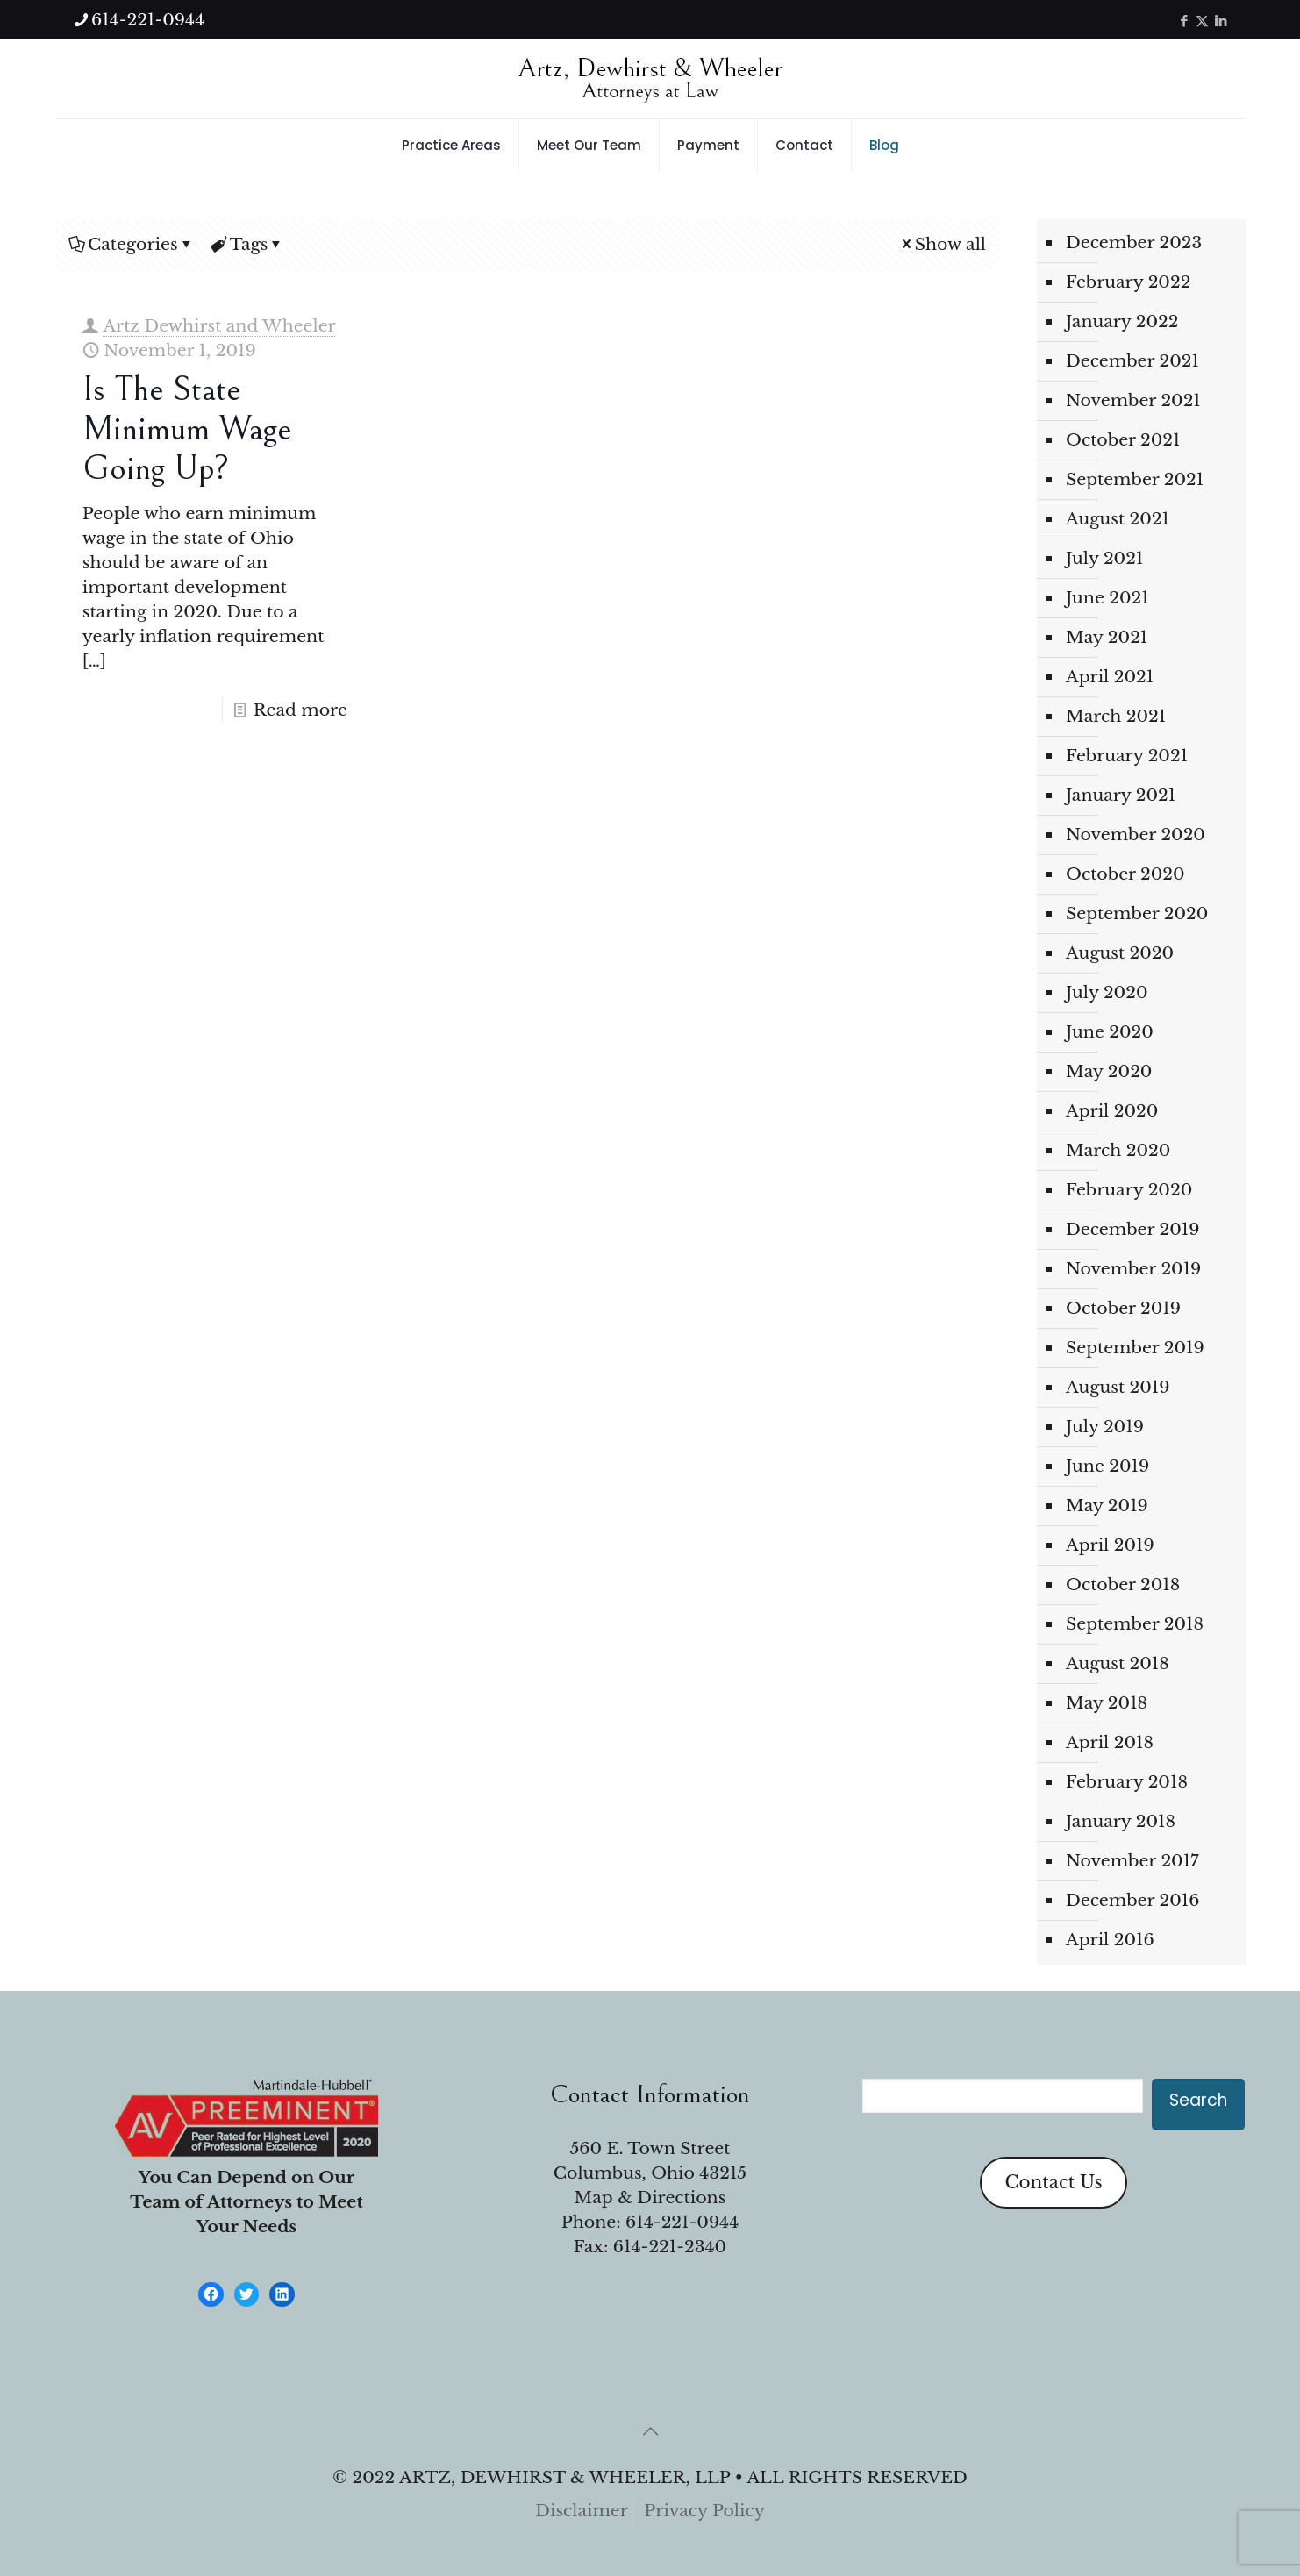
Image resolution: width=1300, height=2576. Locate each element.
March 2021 (1116, 716)
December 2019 (1132, 1229)
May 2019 (1107, 1505)
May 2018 (1106, 1703)
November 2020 (1135, 834)
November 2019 (1133, 1269)
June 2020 (1110, 1032)
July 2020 (1106, 992)
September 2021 (1135, 479)
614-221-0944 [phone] (147, 20)
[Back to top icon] (650, 2431)
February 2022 (1128, 282)
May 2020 (1109, 1071)
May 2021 (1106, 637)
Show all (942, 244)
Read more (300, 710)
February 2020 (1129, 1190)
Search (1198, 2100)
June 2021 (1107, 598)
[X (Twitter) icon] (1202, 20)
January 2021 (1120, 795)
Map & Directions (650, 2197)
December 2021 (1132, 361)
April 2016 (1110, 1940)
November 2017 (1132, 1861)
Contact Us (1053, 2182)
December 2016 (1132, 1900)
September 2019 (1135, 1348)
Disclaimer (581, 2511)
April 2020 (1112, 1111)
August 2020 (1120, 953)
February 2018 (1127, 1782)
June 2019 (1107, 1466)
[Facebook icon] (1183, 20)
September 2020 (1137, 913)
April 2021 (1110, 677)
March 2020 (1118, 1150)
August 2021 (1117, 519)
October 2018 (1123, 1584)
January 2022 (1122, 321)
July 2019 (1105, 1426)
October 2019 (1123, 1308)
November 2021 (1133, 400)
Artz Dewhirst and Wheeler (219, 326)
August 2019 (1117, 1387)
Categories (131, 244)
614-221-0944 (682, 2222)
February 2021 (1127, 756)
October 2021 (1123, 440)
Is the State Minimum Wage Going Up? (187, 429)
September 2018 (1135, 1624)
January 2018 (1120, 1821)
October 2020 (1125, 874)
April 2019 (1110, 1545)
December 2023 (1134, 242)
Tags (248, 244)
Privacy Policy (704, 2511)
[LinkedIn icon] (1220, 20)
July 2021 (1104, 558)
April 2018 (1110, 1742)
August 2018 (1117, 1663)
